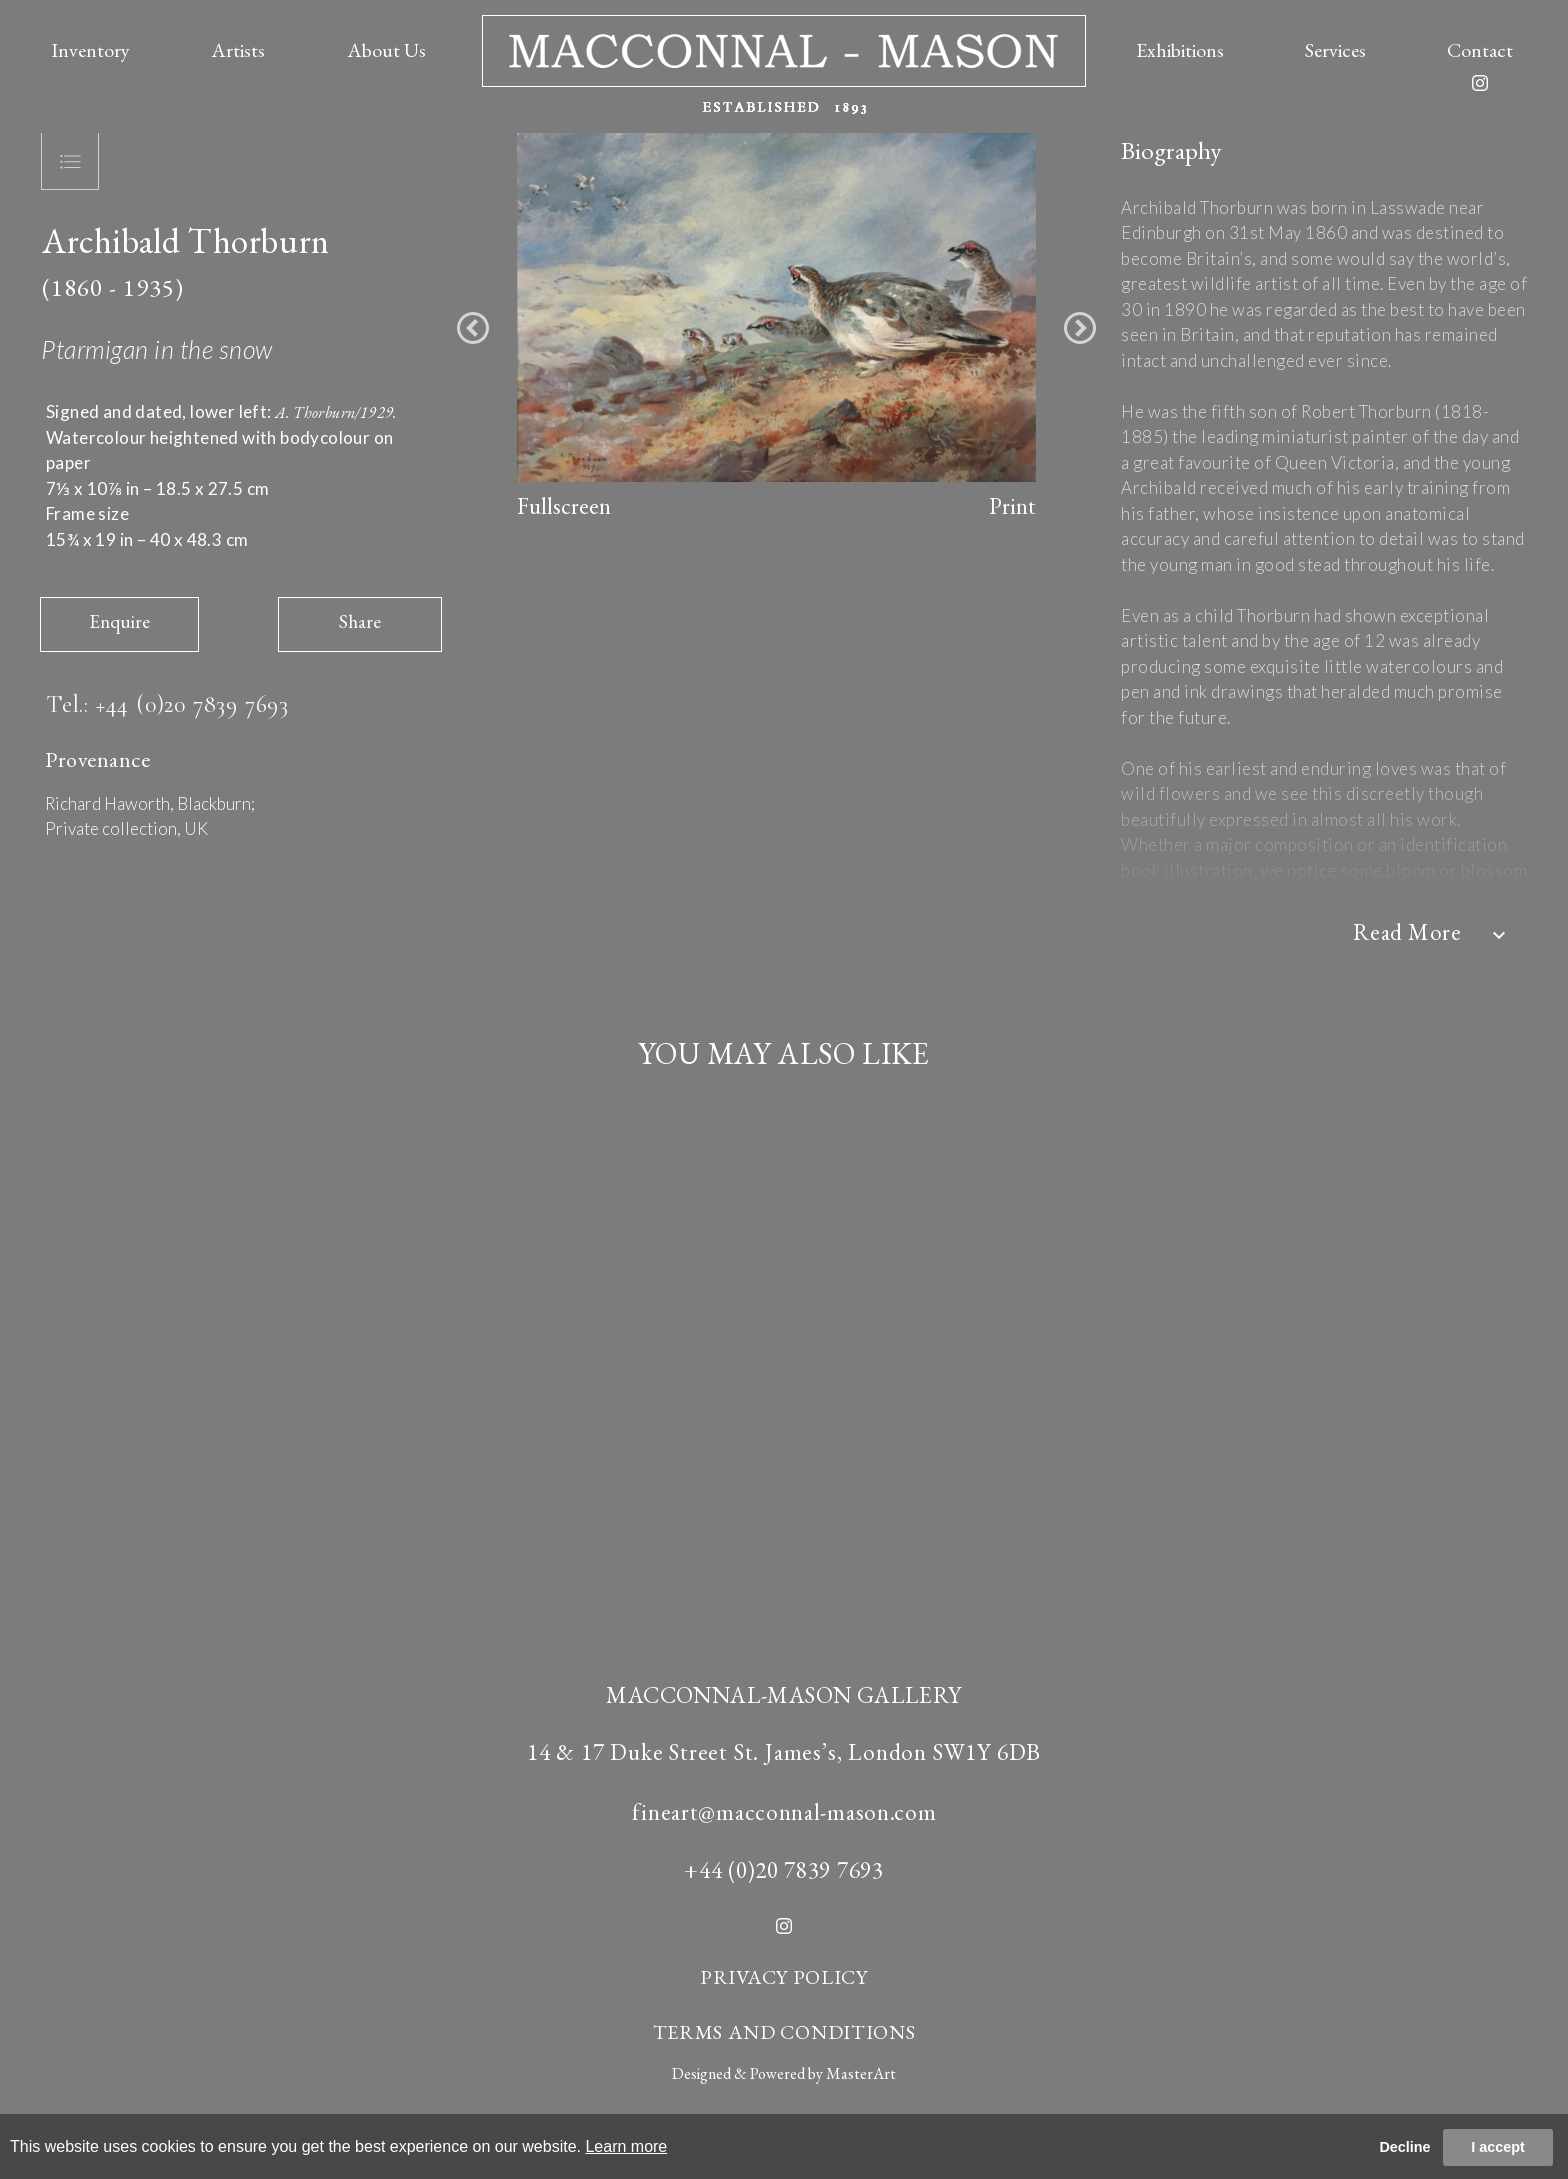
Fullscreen (564, 506)
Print (1012, 506)
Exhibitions (1180, 50)
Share (360, 621)
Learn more (626, 2146)
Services (1335, 50)
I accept (1498, 2147)
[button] (473, 328)
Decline (1404, 2147)
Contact (1480, 50)
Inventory (90, 50)
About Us (386, 50)
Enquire (119, 621)
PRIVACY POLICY (784, 1977)
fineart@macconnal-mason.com (784, 1812)
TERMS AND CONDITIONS (784, 2032)
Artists (238, 50)
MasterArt (861, 2073)
